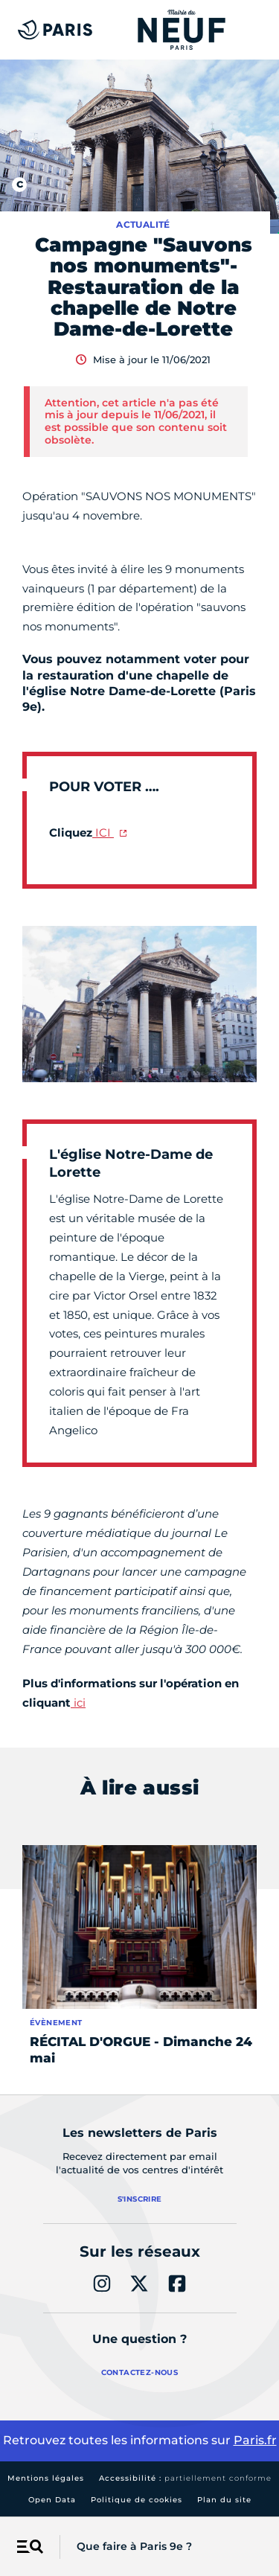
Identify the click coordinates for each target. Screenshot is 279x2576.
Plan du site (224, 2500)
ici (78, 1703)
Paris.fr (255, 2440)
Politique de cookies (136, 2500)
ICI (103, 832)
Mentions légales (45, 2478)
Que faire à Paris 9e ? (134, 2546)
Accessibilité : (185, 2478)
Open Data (52, 2500)
